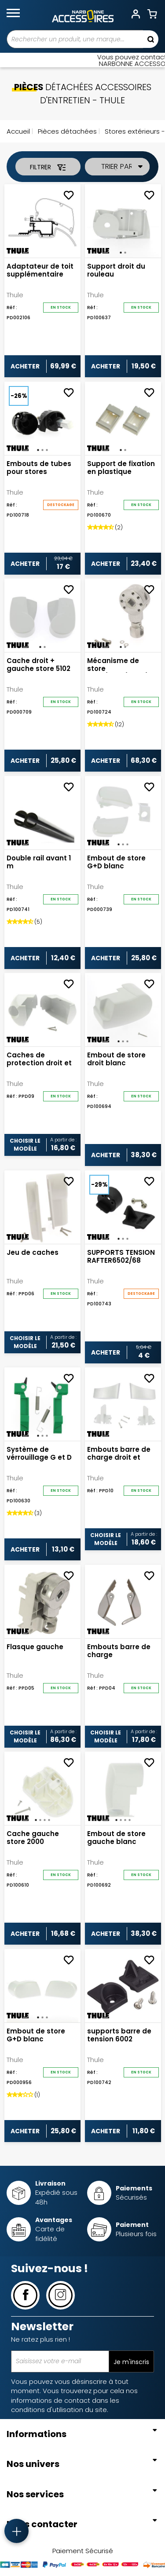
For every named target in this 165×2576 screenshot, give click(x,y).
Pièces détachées (66, 131)
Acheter (25, 366)
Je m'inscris (131, 2362)
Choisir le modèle (25, 1144)
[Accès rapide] (16, 2531)
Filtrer (48, 167)
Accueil (18, 131)
